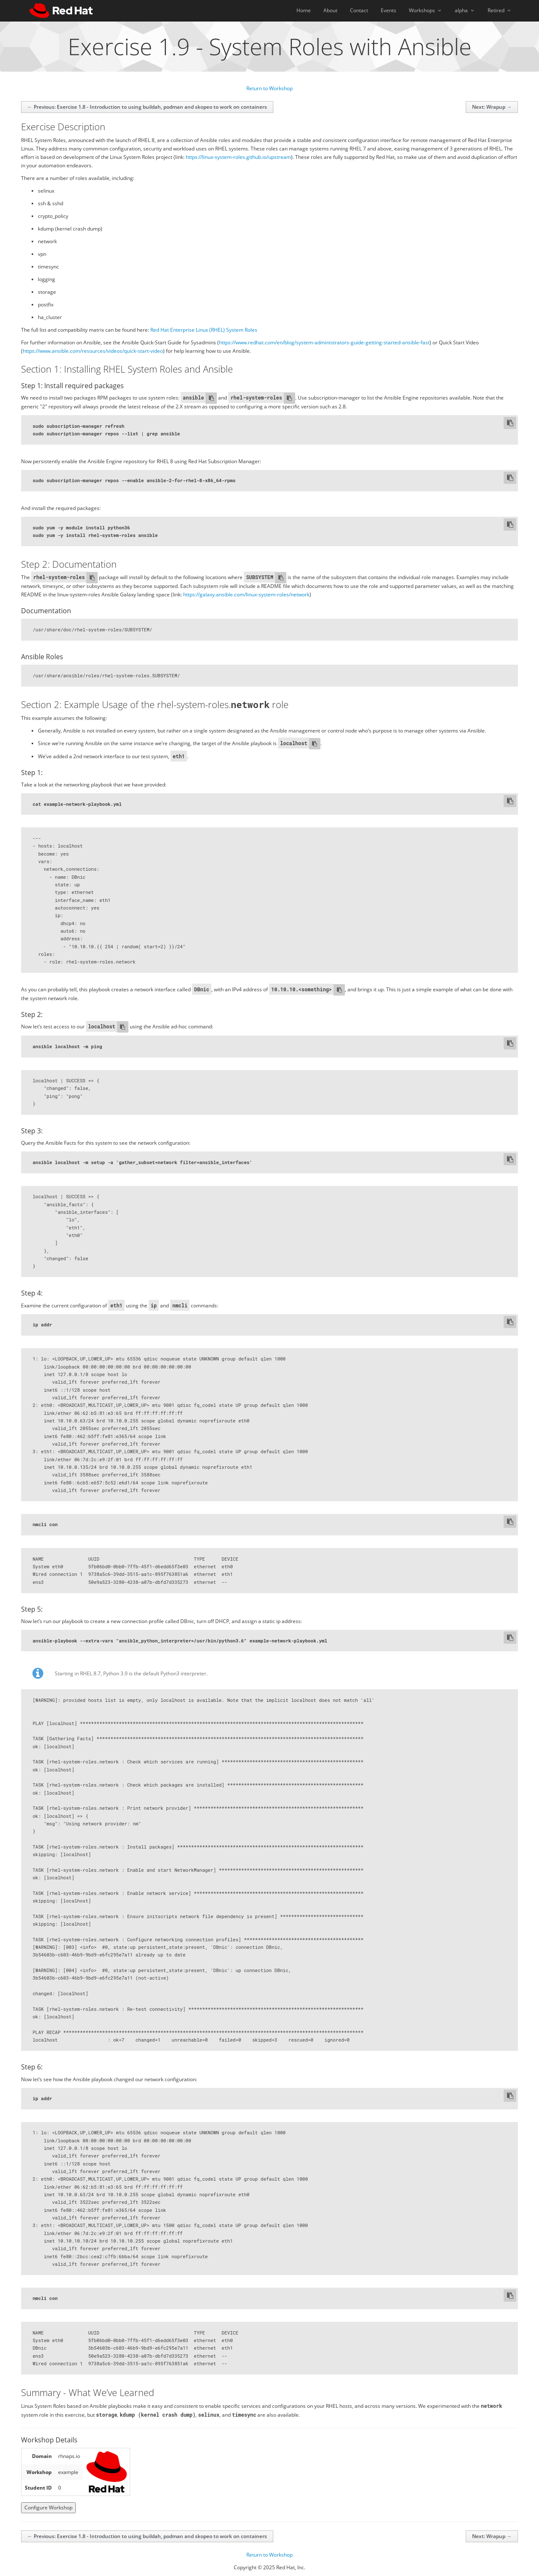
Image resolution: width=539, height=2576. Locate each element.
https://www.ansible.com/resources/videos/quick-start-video (93, 350)
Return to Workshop (269, 88)
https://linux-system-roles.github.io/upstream (238, 157)
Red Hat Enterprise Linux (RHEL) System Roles (203, 329)
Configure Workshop (48, 2507)
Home (303, 10)
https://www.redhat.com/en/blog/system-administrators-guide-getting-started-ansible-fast (324, 342)
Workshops (425, 10)
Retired (500, 10)
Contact (359, 10)
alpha (465, 10)
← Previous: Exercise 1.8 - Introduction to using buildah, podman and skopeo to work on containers (147, 106)
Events (388, 10)
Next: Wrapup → (492, 106)
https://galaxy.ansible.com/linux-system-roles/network (246, 594)
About (330, 10)
